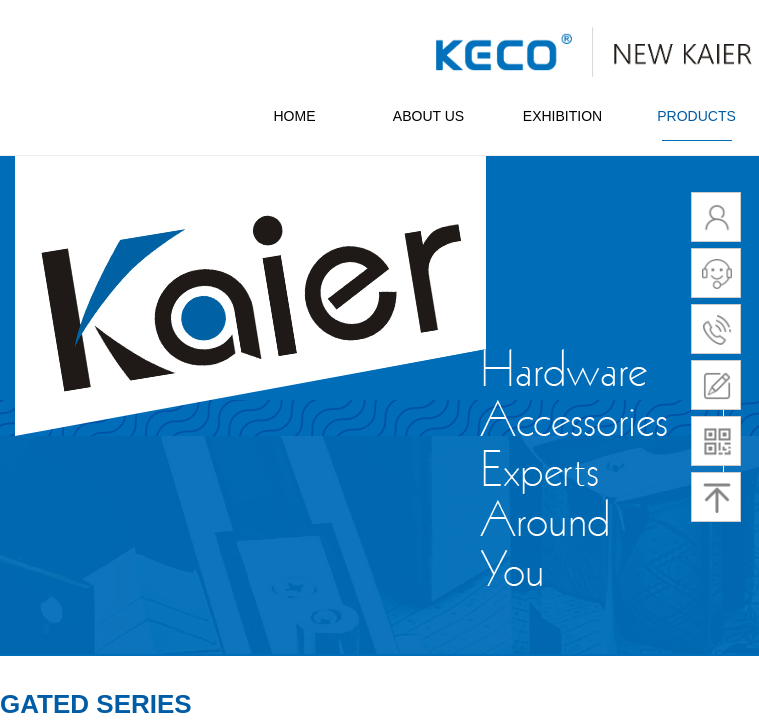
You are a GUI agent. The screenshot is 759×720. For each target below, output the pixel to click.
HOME (295, 116)
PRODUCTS (696, 116)
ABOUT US (428, 116)
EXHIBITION (562, 116)
